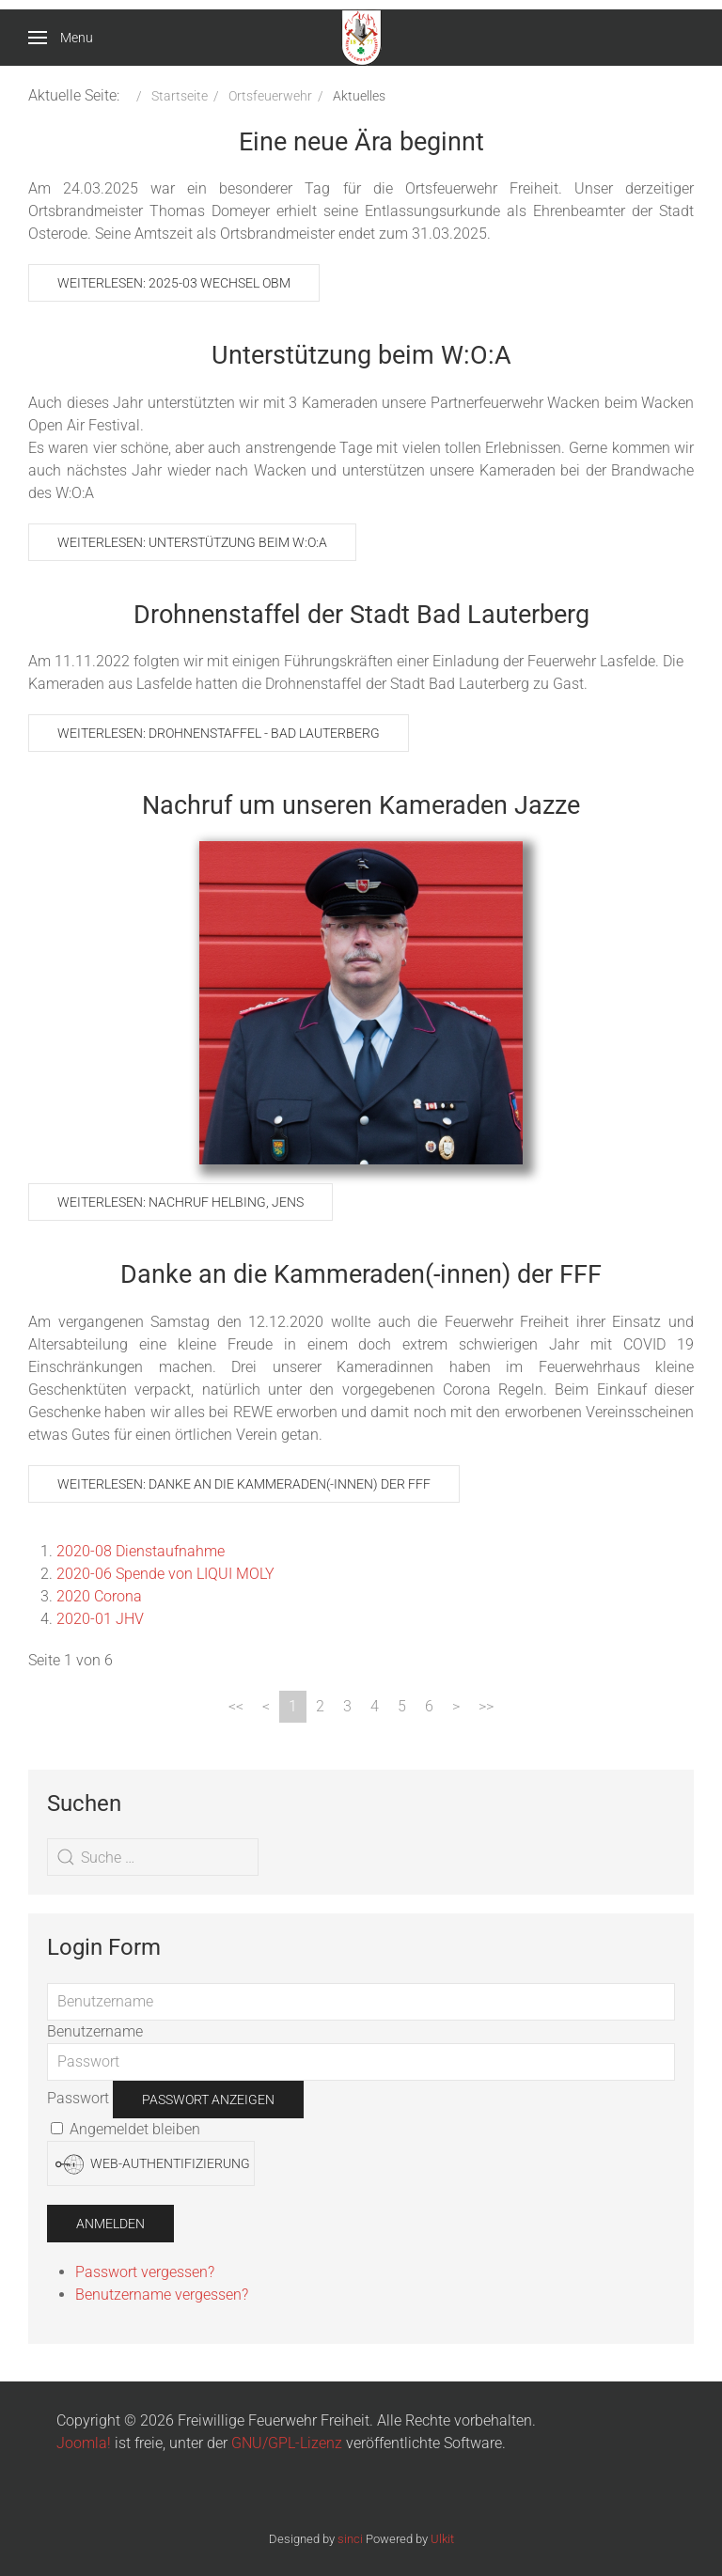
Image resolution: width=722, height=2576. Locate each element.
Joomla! (83, 2443)
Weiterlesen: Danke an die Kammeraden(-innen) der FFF (244, 1483)
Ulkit (442, 2539)
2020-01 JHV (100, 1619)
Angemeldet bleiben (125, 2129)
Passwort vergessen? (144, 2272)
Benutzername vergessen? (161, 2294)
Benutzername (95, 2031)
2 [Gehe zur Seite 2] (320, 1706)
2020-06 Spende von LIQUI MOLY (165, 1574)
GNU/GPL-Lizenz (286, 2443)
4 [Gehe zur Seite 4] (374, 1706)
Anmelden (110, 2223)
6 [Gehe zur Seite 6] (429, 1706)
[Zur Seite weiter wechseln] (456, 1707)
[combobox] (153, 1857)
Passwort (78, 2098)
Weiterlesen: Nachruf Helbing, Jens (180, 1202)
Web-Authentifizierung (152, 2164)
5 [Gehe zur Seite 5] (402, 1706)
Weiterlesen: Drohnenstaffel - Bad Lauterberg (218, 733)
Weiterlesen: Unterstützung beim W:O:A (192, 542)
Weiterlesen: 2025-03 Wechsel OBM (173, 282)
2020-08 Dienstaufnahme (140, 1551)
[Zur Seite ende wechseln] (486, 1707)
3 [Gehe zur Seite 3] (347, 1706)
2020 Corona (99, 1596)
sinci (350, 2539)
